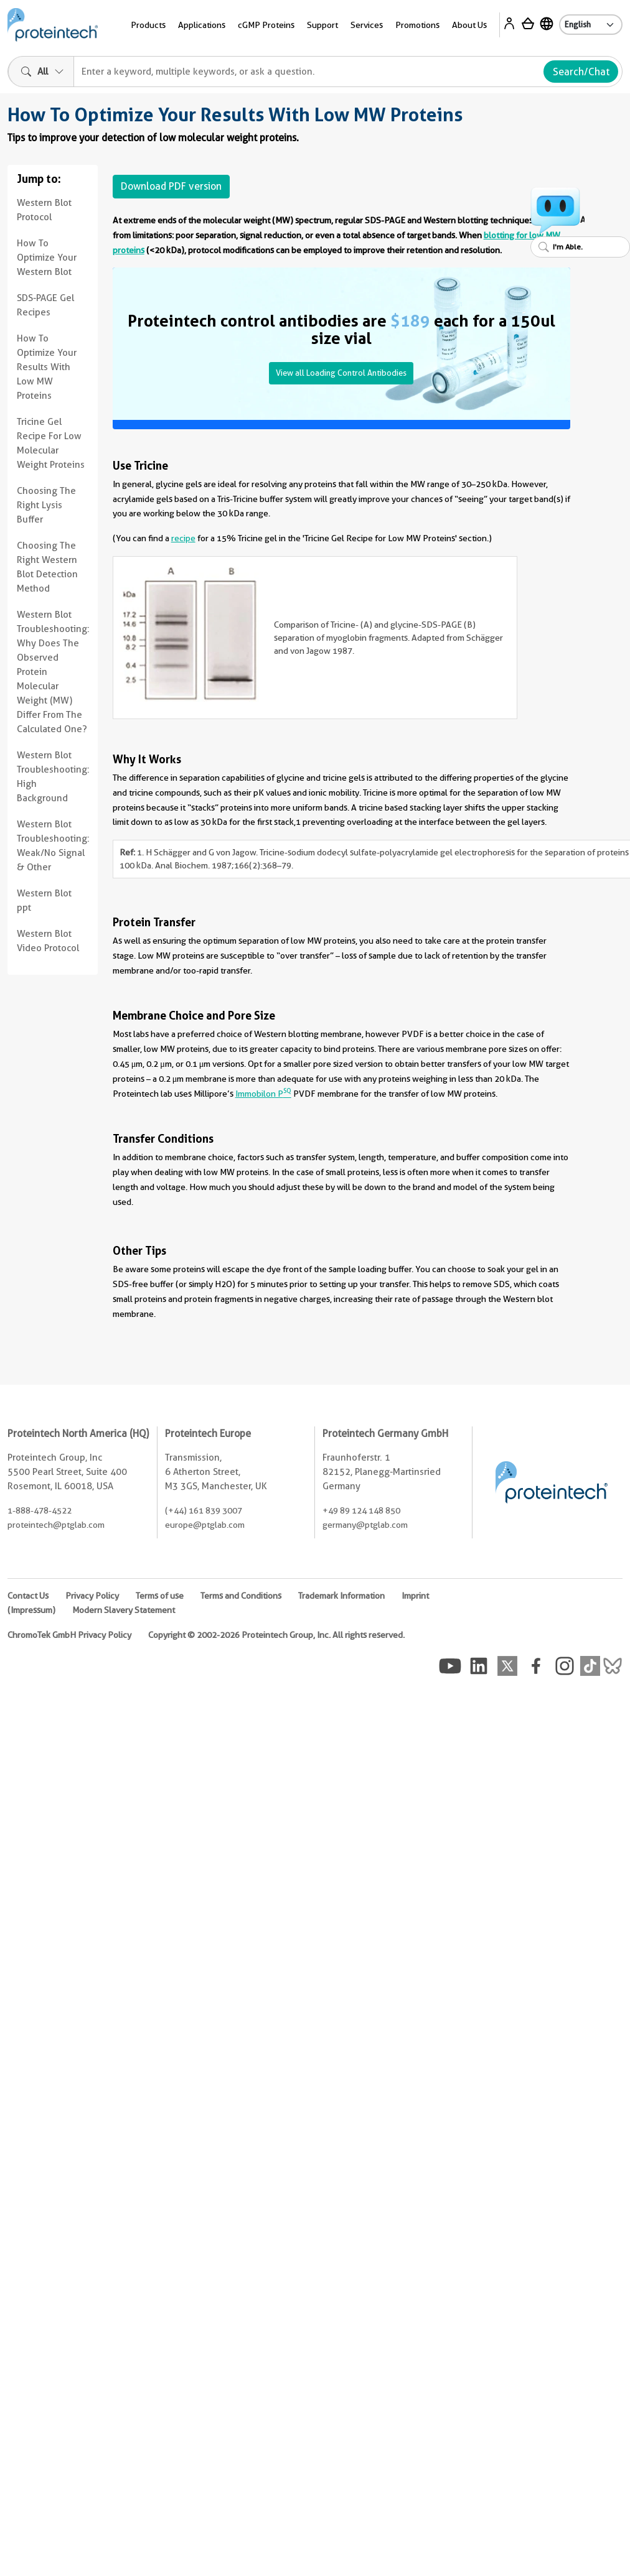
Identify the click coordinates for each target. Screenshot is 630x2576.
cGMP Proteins (266, 25)
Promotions (417, 25)
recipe (183, 538)
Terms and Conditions (240, 1596)
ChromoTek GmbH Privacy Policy (69, 1635)
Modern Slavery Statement (123, 1610)
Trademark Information (341, 1596)
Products (148, 25)
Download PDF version (171, 186)
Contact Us (28, 1596)
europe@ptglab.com (205, 1525)
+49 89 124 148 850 (361, 1510)
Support (322, 25)
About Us (469, 25)
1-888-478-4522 (39, 1510)
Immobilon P (263, 1094)
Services (366, 25)
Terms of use (160, 1596)
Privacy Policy (92, 1596)
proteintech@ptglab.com (56, 1525)
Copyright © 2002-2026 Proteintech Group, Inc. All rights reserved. (276, 1635)
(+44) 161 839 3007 (203, 1510)
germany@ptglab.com (365, 1525)
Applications (201, 25)
